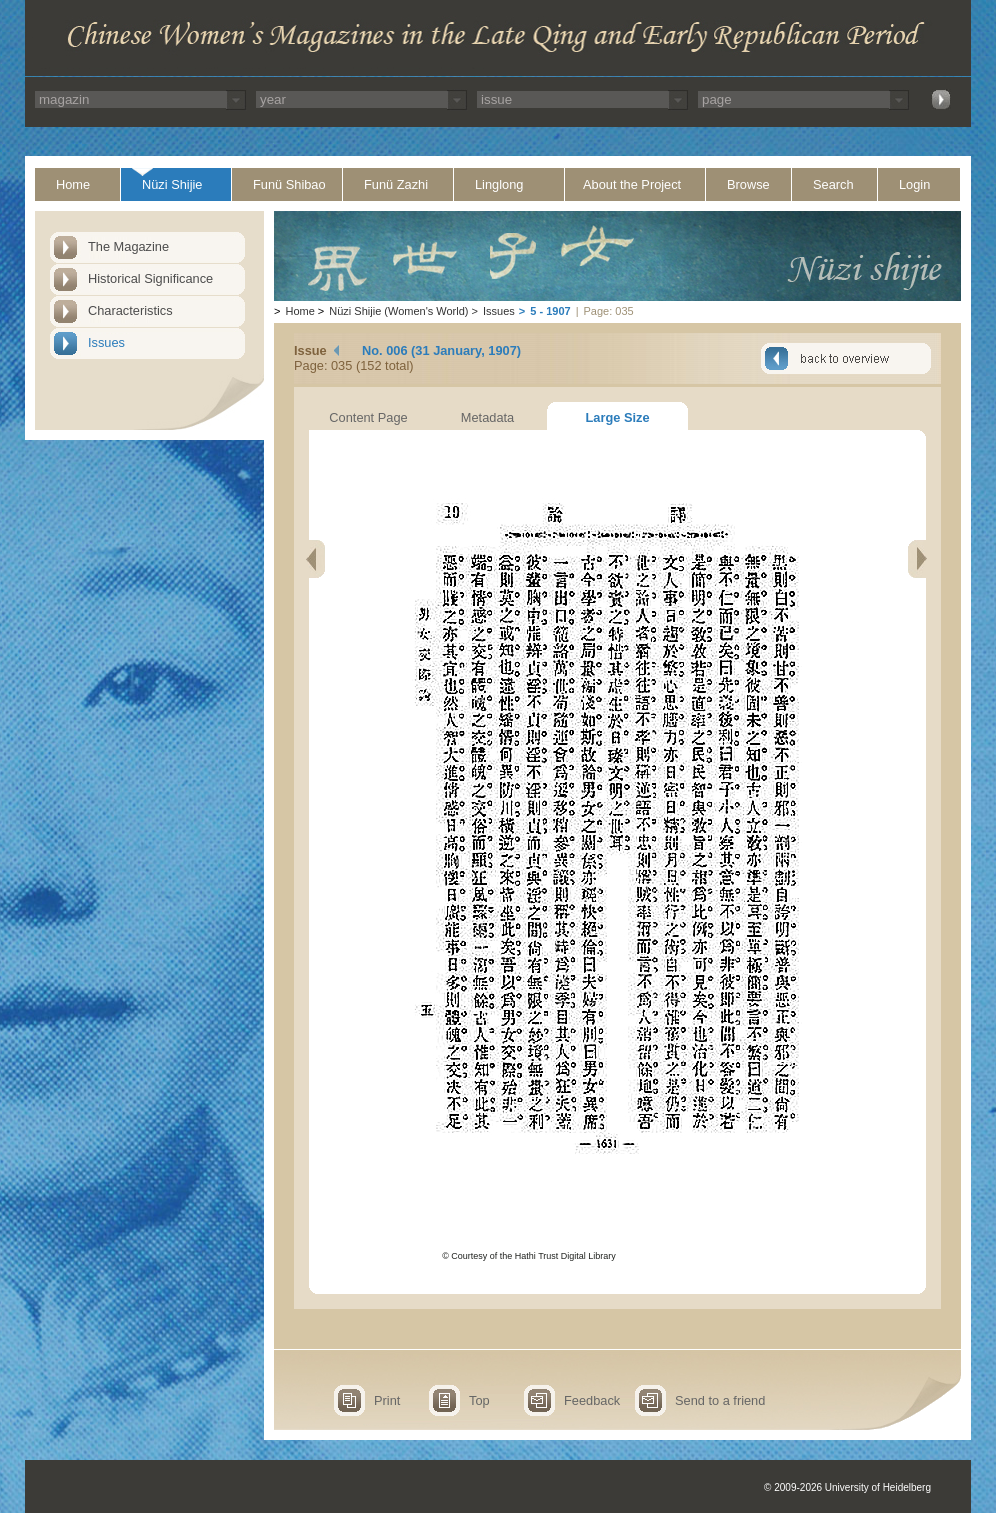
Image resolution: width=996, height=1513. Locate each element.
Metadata (487, 417)
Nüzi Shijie (172, 184)
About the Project (632, 184)
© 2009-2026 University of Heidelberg (847, 1487)
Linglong (499, 184)
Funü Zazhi (396, 184)
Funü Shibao (289, 184)
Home (73, 184)
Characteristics (130, 310)
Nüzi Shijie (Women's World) (398, 311)
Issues (106, 342)
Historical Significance (150, 278)
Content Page (368, 417)
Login (914, 184)
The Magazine (128, 246)
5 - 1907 (550, 311)
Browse (748, 184)
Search (833, 184)
